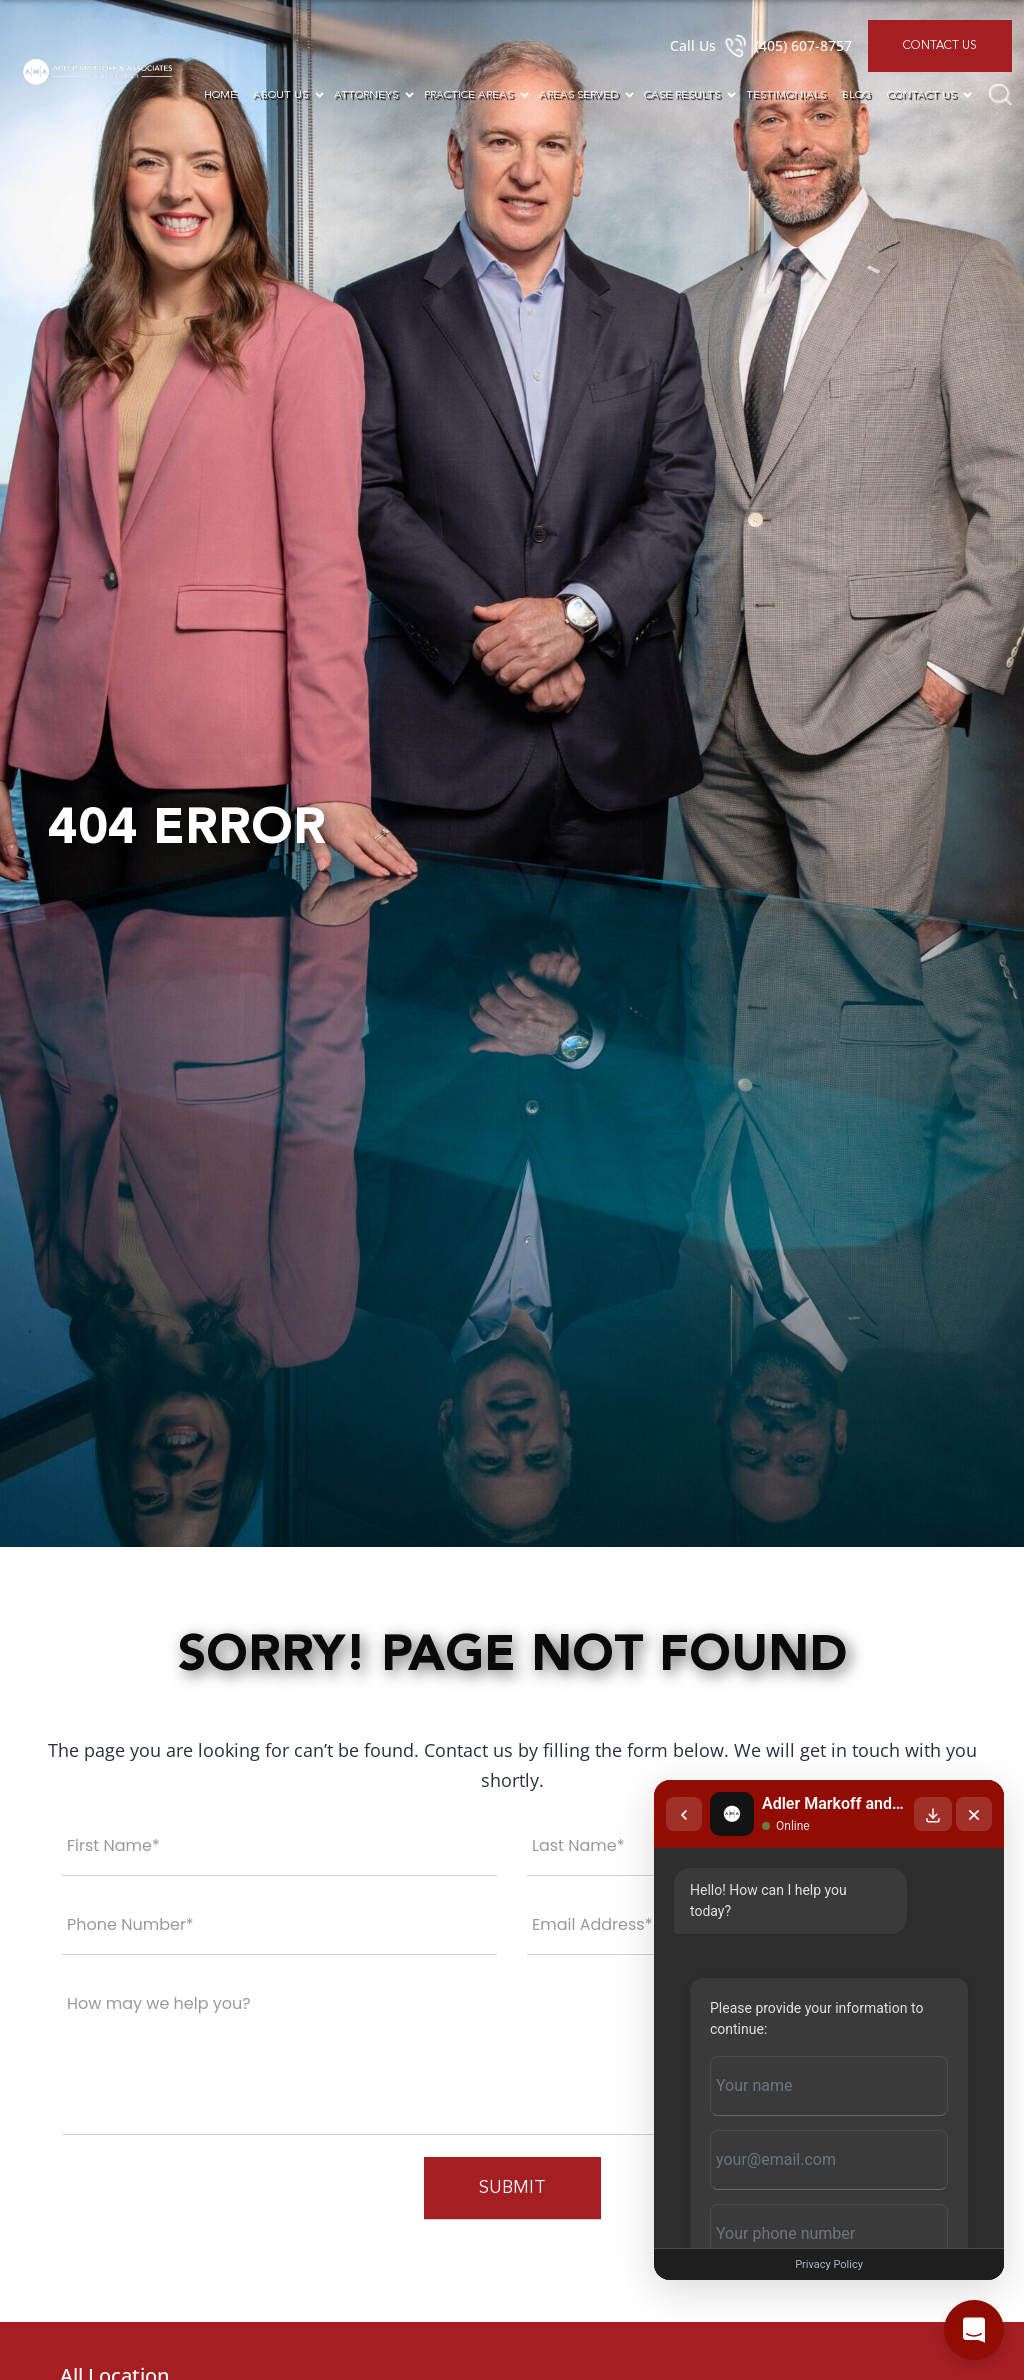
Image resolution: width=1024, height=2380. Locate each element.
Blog (856, 95)
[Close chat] (974, 1814)
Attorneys (366, 95)
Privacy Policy (829, 2264)
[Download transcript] (933, 1814)
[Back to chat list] (684, 1814)
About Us (280, 95)
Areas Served (578, 95)
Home (220, 95)
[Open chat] (974, 2330)
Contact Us (940, 46)
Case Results (682, 95)
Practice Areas (468, 95)
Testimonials (786, 95)
